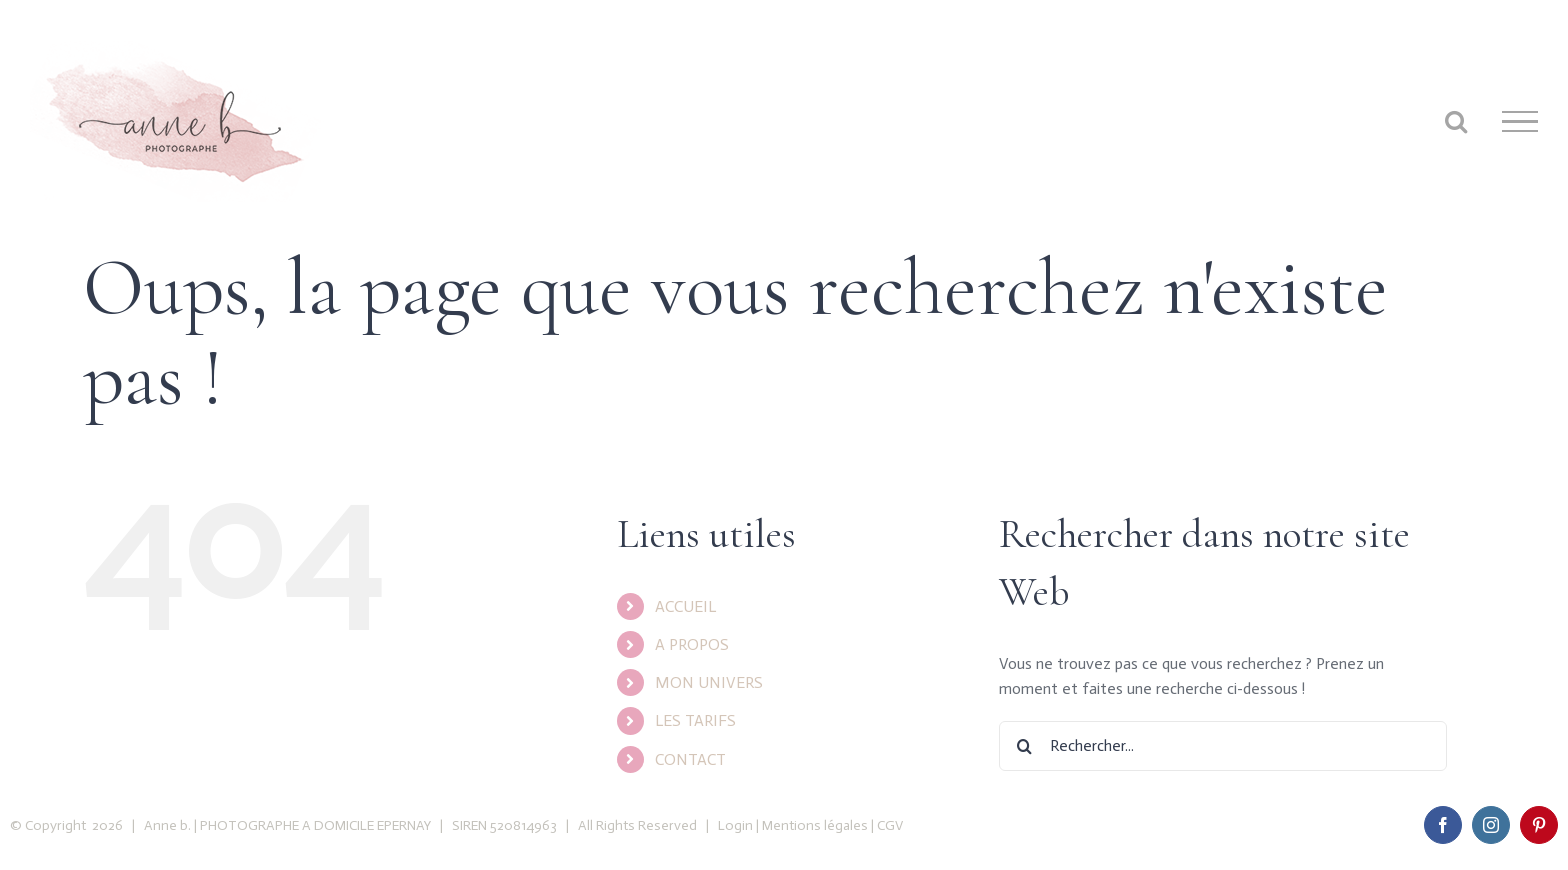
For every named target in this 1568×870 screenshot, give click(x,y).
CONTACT (690, 759)
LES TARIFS (695, 720)
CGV (890, 825)
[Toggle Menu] (1520, 122)
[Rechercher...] (1222, 746)
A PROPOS (692, 644)
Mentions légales (815, 825)
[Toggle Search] (1456, 121)
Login (735, 825)
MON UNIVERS (709, 682)
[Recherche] (1024, 746)
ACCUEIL (685, 606)
